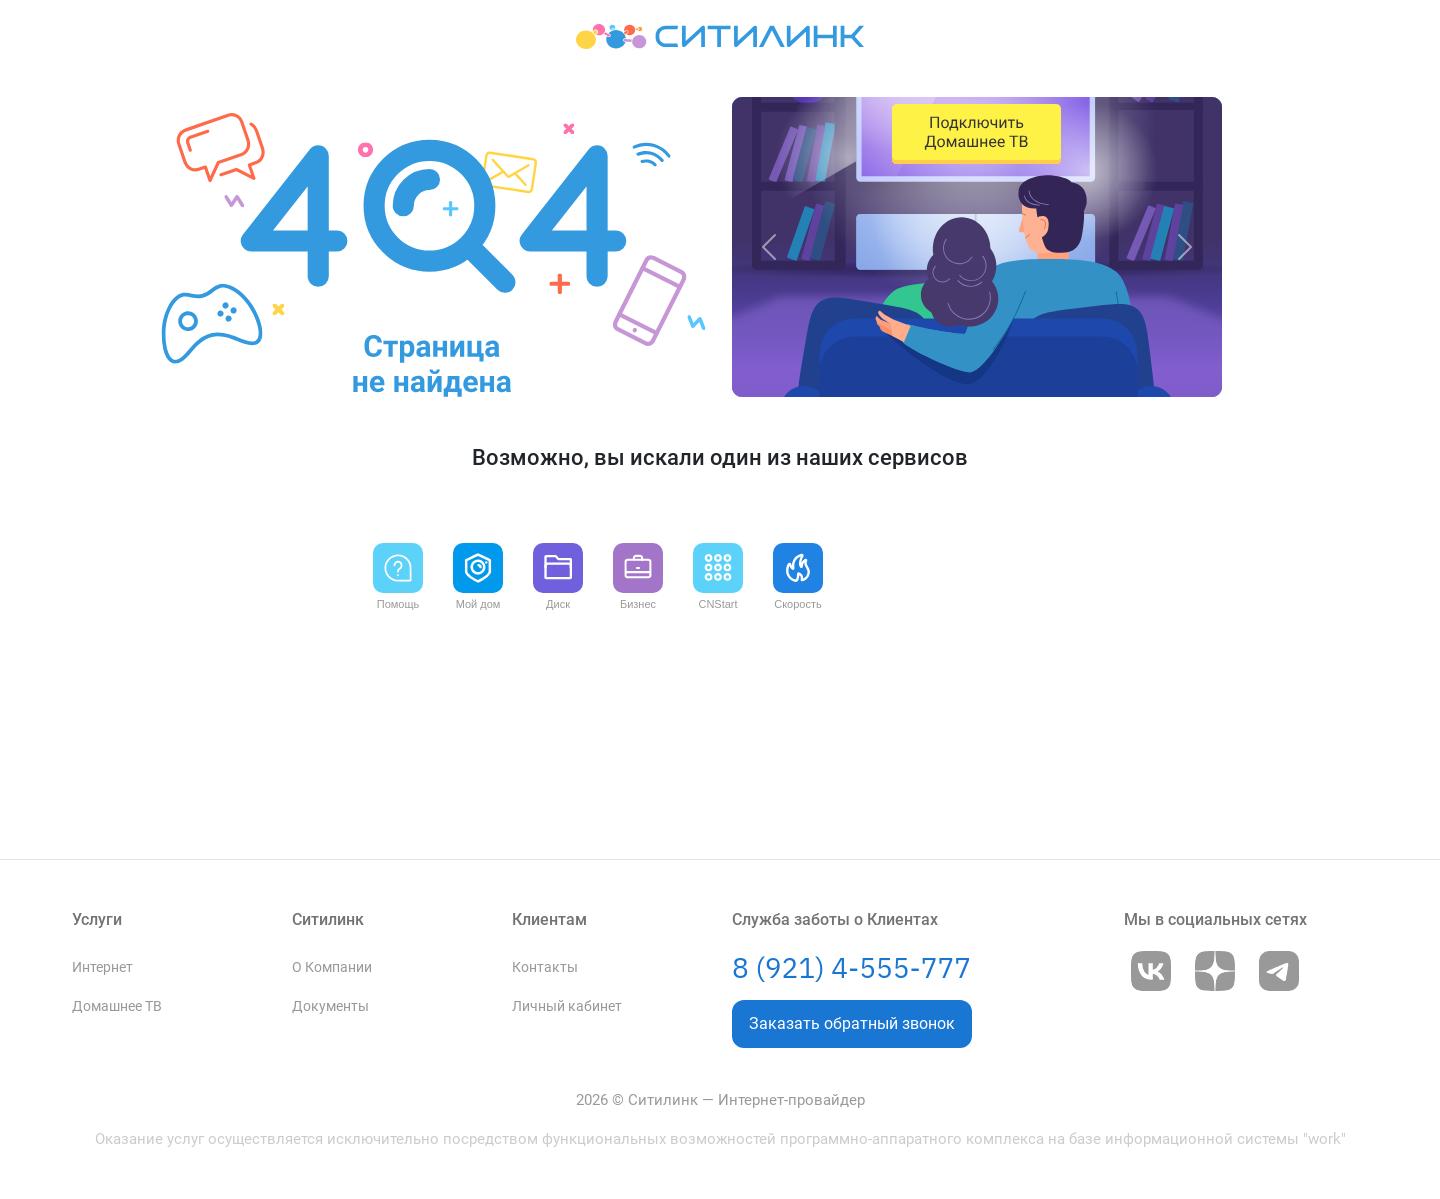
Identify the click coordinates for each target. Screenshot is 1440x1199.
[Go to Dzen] (1215, 853)
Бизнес (95, 1036)
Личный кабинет (567, 880)
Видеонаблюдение (132, 919)
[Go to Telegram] (1279, 853)
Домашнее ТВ (117, 880)
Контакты (545, 841)
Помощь (540, 919)
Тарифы (98, 997)
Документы (330, 880)
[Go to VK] (1151, 853)
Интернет (102, 841)
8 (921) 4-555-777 (851, 849)
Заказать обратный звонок (852, 905)
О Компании (332, 841)
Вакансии (324, 919)
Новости (540, 958)
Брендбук (323, 997)
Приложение (553, 997)
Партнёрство (334, 958)
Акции (92, 958)
